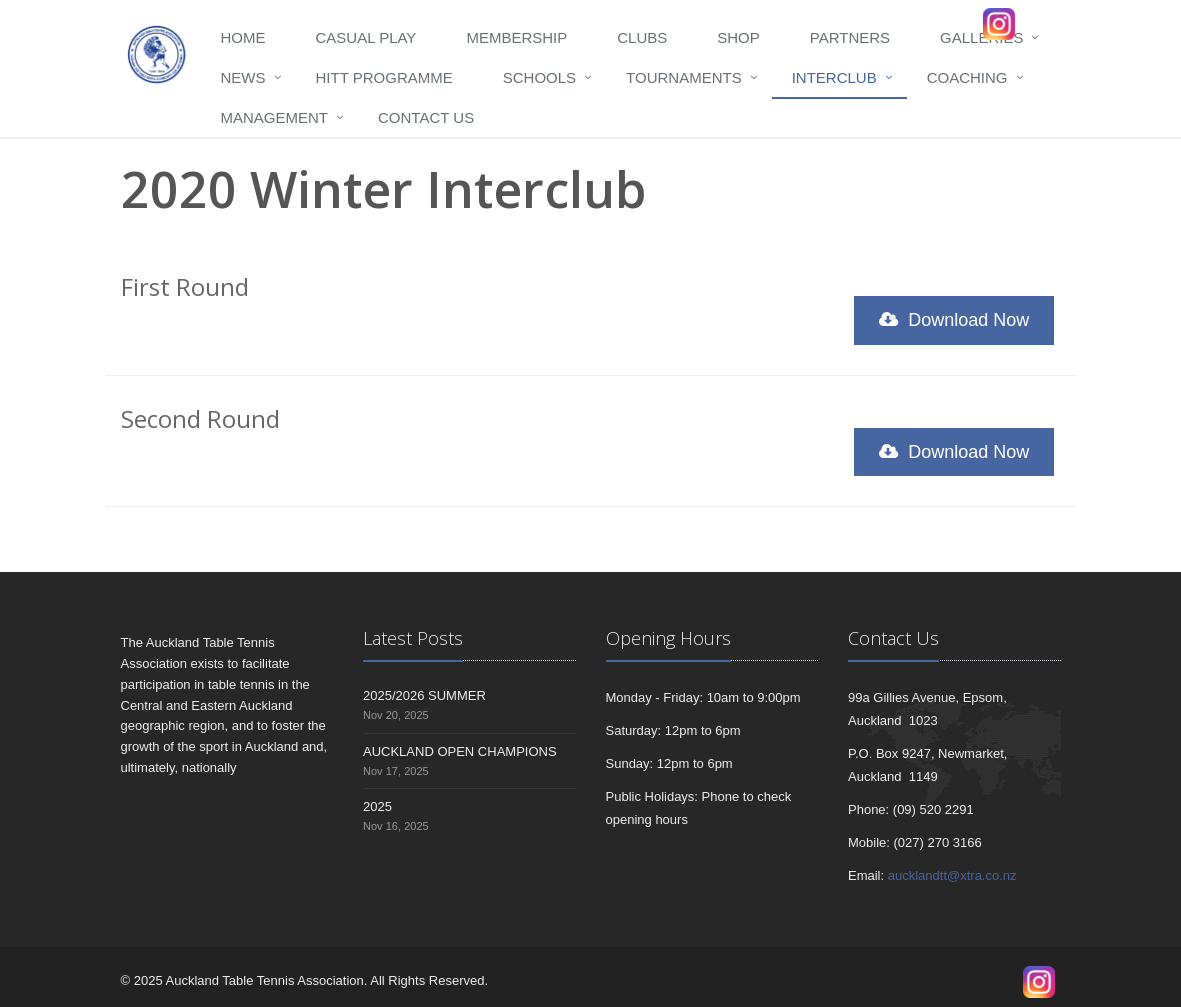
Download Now (954, 320)
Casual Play (366, 37)
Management (275, 117)
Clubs (642, 37)
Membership (516, 37)
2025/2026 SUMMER (424, 695)
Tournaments (684, 77)
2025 (377, 806)
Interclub (834, 77)
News (243, 77)
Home (243, 37)
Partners (850, 37)
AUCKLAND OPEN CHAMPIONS (460, 751)
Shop (738, 37)
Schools (539, 77)
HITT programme (384, 77)
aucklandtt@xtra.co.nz (952, 875)
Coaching (967, 77)
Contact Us (426, 117)
